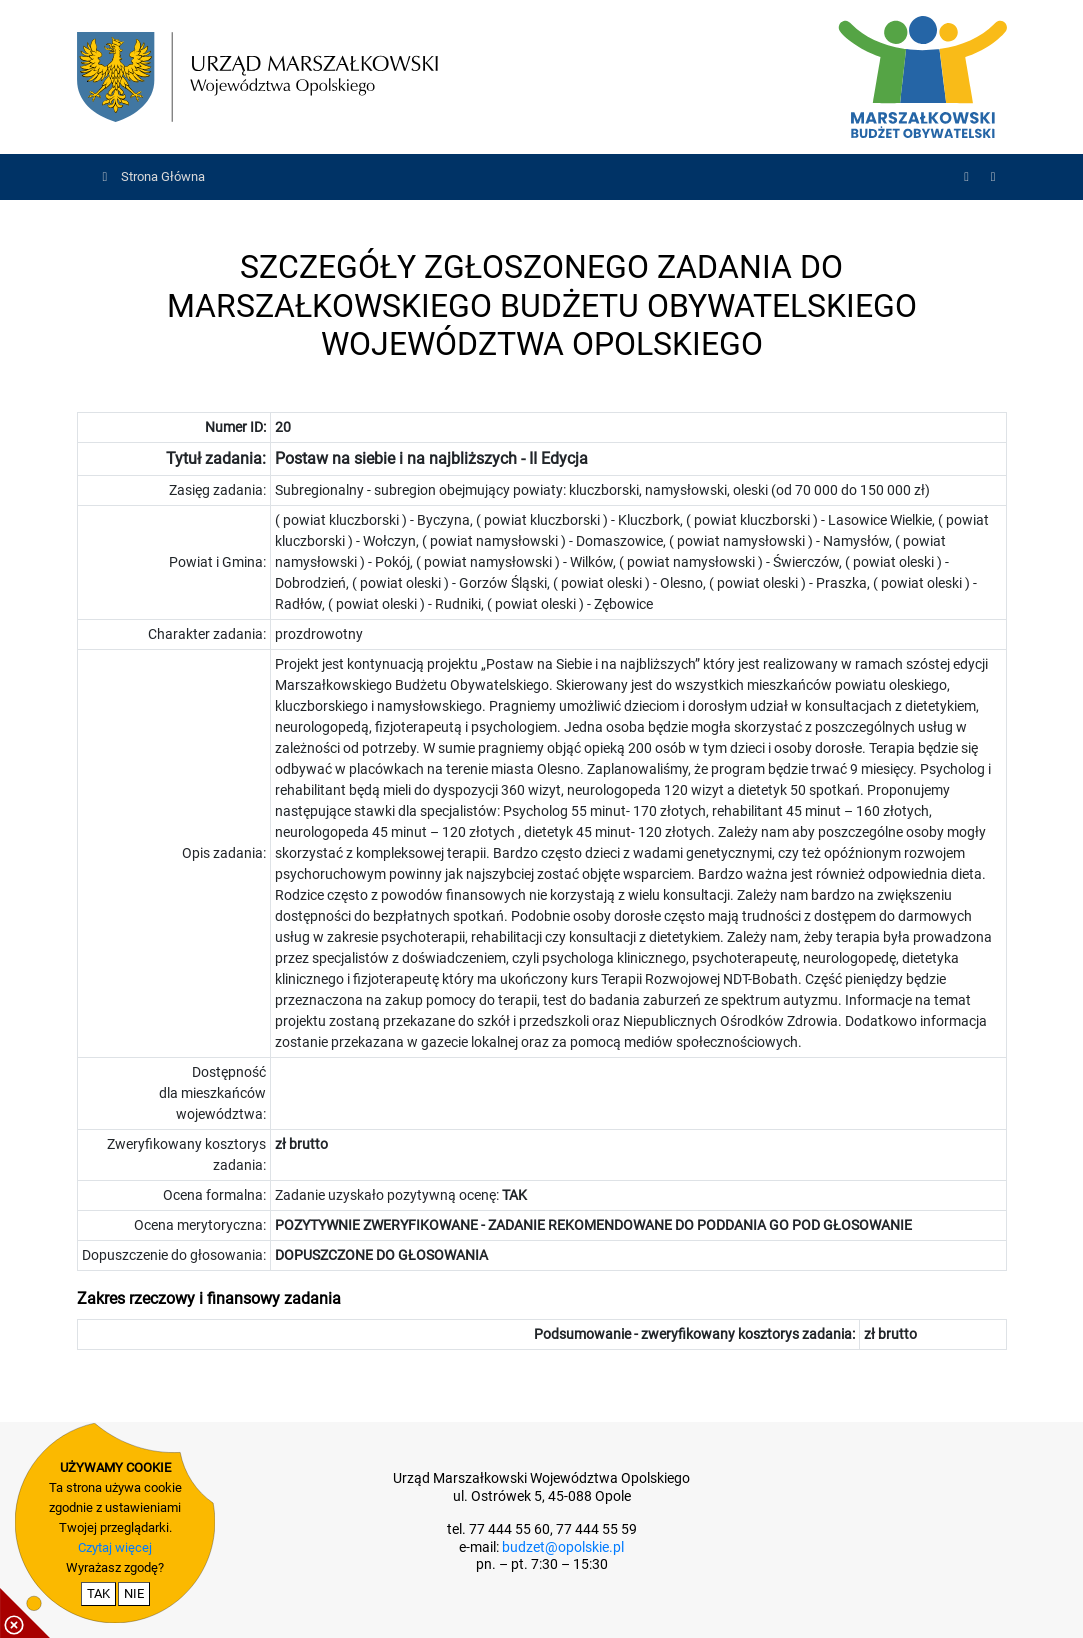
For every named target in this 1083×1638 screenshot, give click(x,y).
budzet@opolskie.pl (563, 1547)
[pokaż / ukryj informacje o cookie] (25, 1613)
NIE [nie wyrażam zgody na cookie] (134, 1593)
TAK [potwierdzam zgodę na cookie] (98, 1593)
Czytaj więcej (115, 1547)
